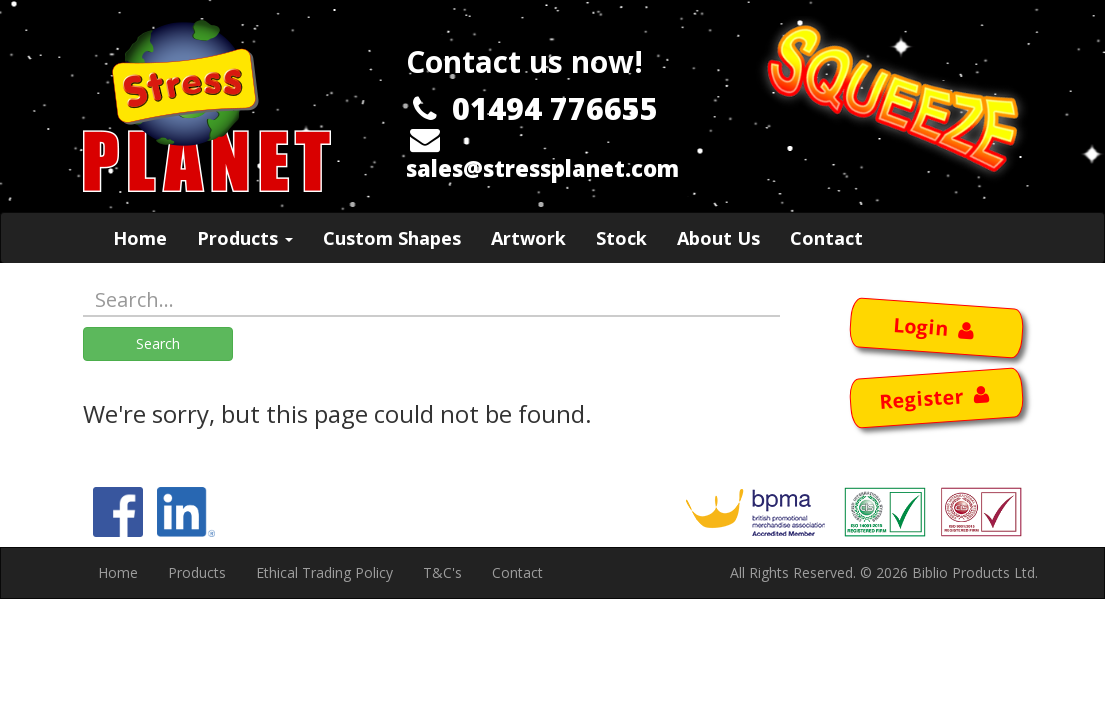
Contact (826, 238)
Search (158, 343)
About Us (718, 238)
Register (936, 398)
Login (936, 326)
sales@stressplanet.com (542, 168)
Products (245, 238)
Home (140, 238)
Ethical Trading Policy (324, 572)
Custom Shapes (392, 238)
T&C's (442, 572)
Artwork (528, 238)
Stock (621, 238)
